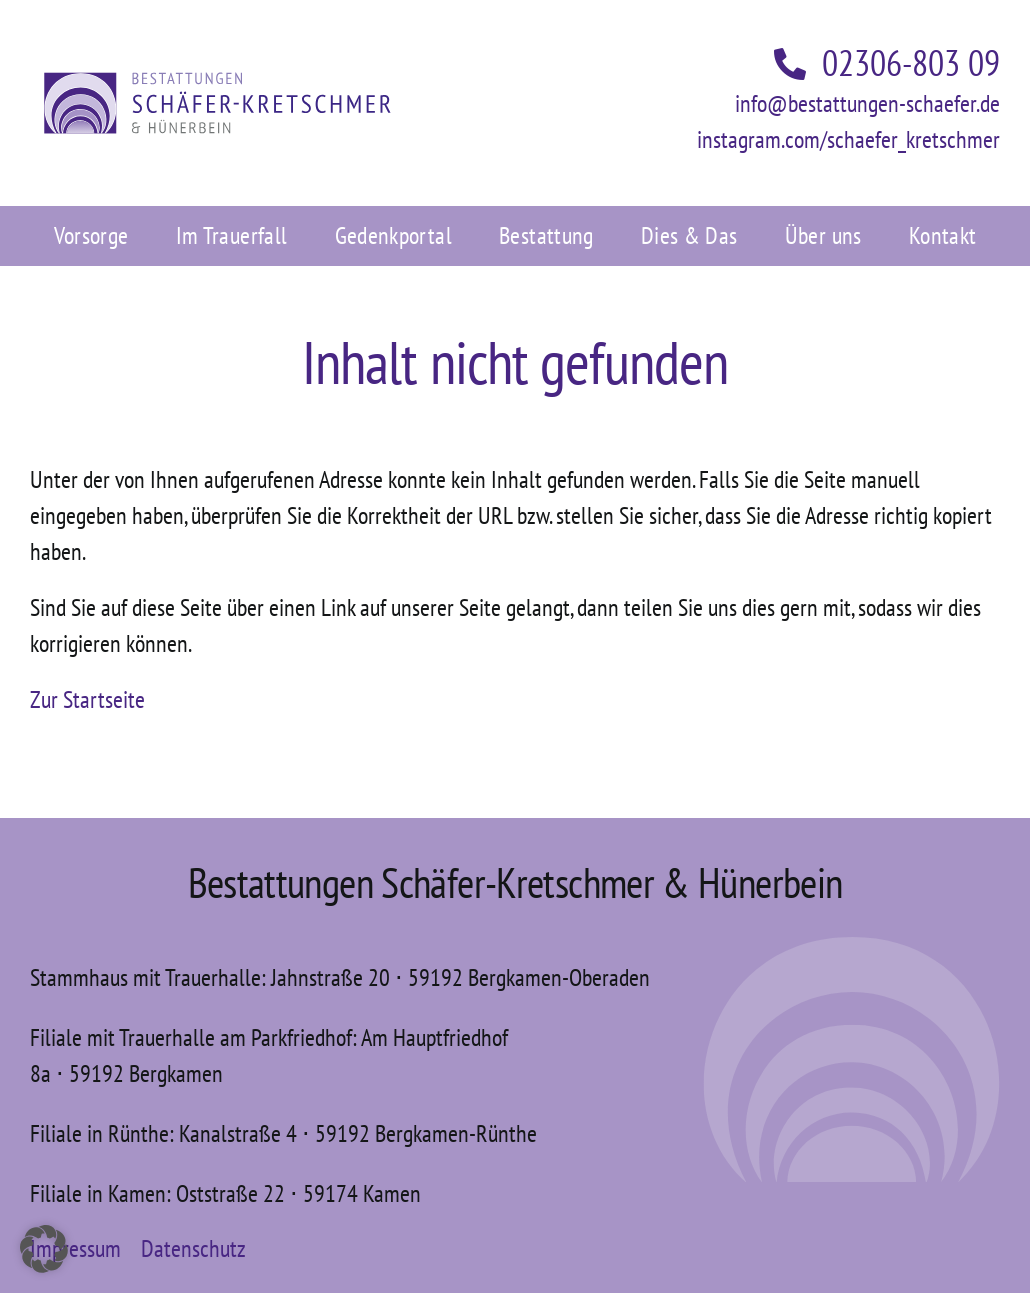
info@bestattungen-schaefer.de (867, 103)
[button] (44, 1249)
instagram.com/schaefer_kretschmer (848, 139)
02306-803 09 (887, 62)
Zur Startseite (87, 699)
